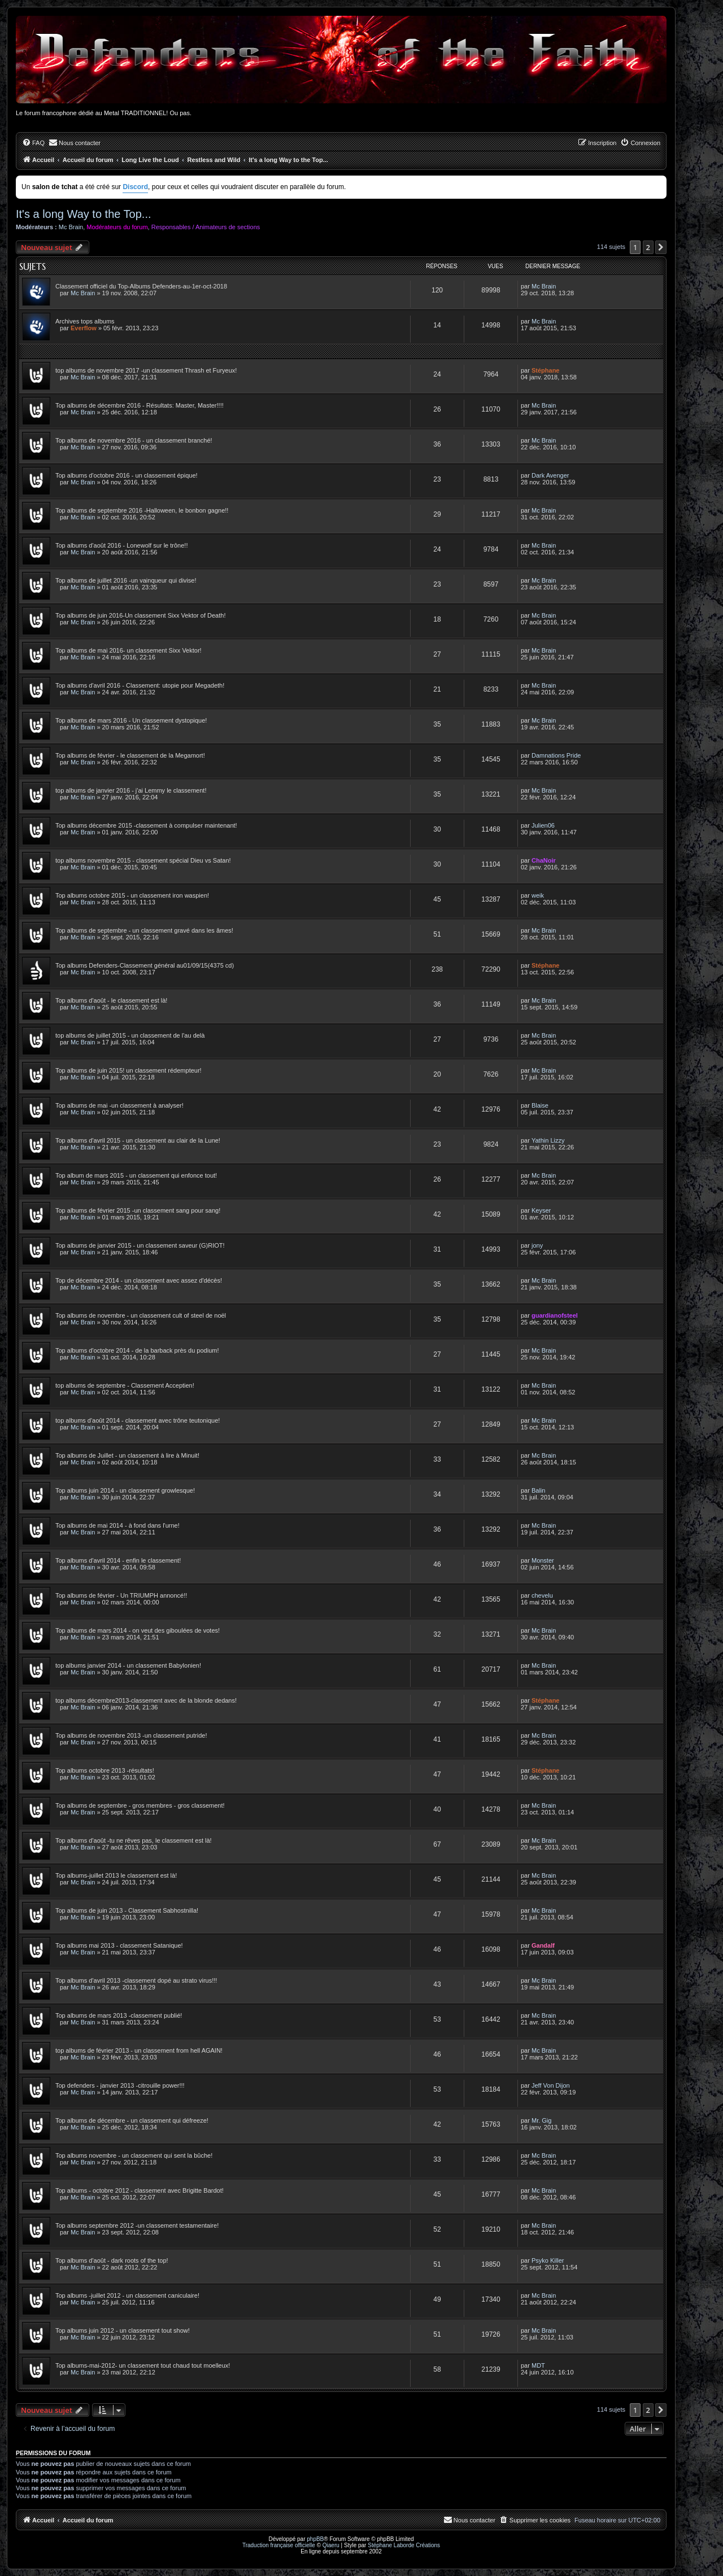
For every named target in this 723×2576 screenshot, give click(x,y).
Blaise (540, 1105)
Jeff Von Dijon (551, 2085)
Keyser (541, 1210)
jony (537, 1245)
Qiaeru (331, 2545)
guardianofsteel (555, 1315)
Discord (135, 187)
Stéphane (546, 370)
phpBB (315, 2539)
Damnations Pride (556, 755)
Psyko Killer (548, 2260)
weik (538, 895)
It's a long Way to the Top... (83, 214)
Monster (543, 1560)
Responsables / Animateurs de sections (205, 227)
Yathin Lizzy (548, 1140)
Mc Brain (71, 227)
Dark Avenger (550, 475)
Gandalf (543, 1945)
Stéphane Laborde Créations (404, 2545)
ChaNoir (544, 860)
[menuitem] (33, 143)
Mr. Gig (541, 2120)
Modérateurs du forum (116, 227)
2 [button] (648, 247)
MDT (538, 2365)
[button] (661, 247)
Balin (538, 1490)
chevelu (542, 1595)
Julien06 (543, 825)
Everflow (84, 328)
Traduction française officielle (278, 2545)
